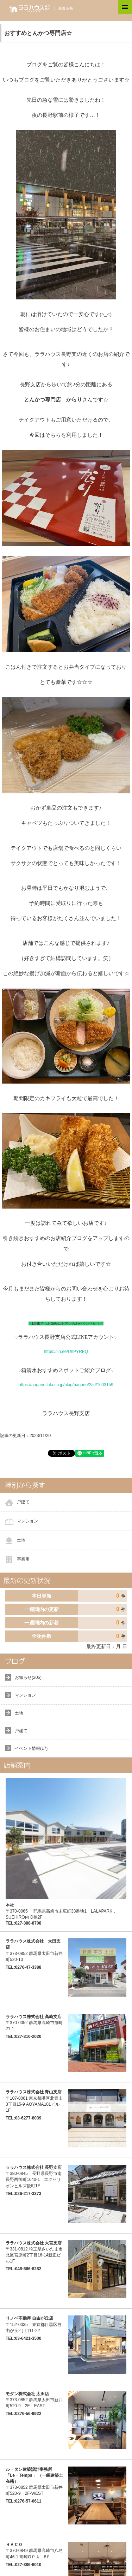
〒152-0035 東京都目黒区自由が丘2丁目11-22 (34, 2324)
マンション (27, 1521)
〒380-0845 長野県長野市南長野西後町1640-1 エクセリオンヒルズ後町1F (34, 2176)
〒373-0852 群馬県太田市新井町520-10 (34, 1950)
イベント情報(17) (31, 1748)
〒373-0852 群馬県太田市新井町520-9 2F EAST (34, 2399)
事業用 (23, 1559)
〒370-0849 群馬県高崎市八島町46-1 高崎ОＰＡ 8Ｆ (34, 2550)
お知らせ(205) (28, 1677)
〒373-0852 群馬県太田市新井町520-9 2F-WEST (34, 2481)
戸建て (23, 1501)
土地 (21, 1540)
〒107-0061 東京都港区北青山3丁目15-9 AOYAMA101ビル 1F (34, 2100)
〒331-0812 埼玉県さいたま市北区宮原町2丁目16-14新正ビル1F (34, 2252)
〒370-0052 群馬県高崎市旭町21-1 (34, 2022)
